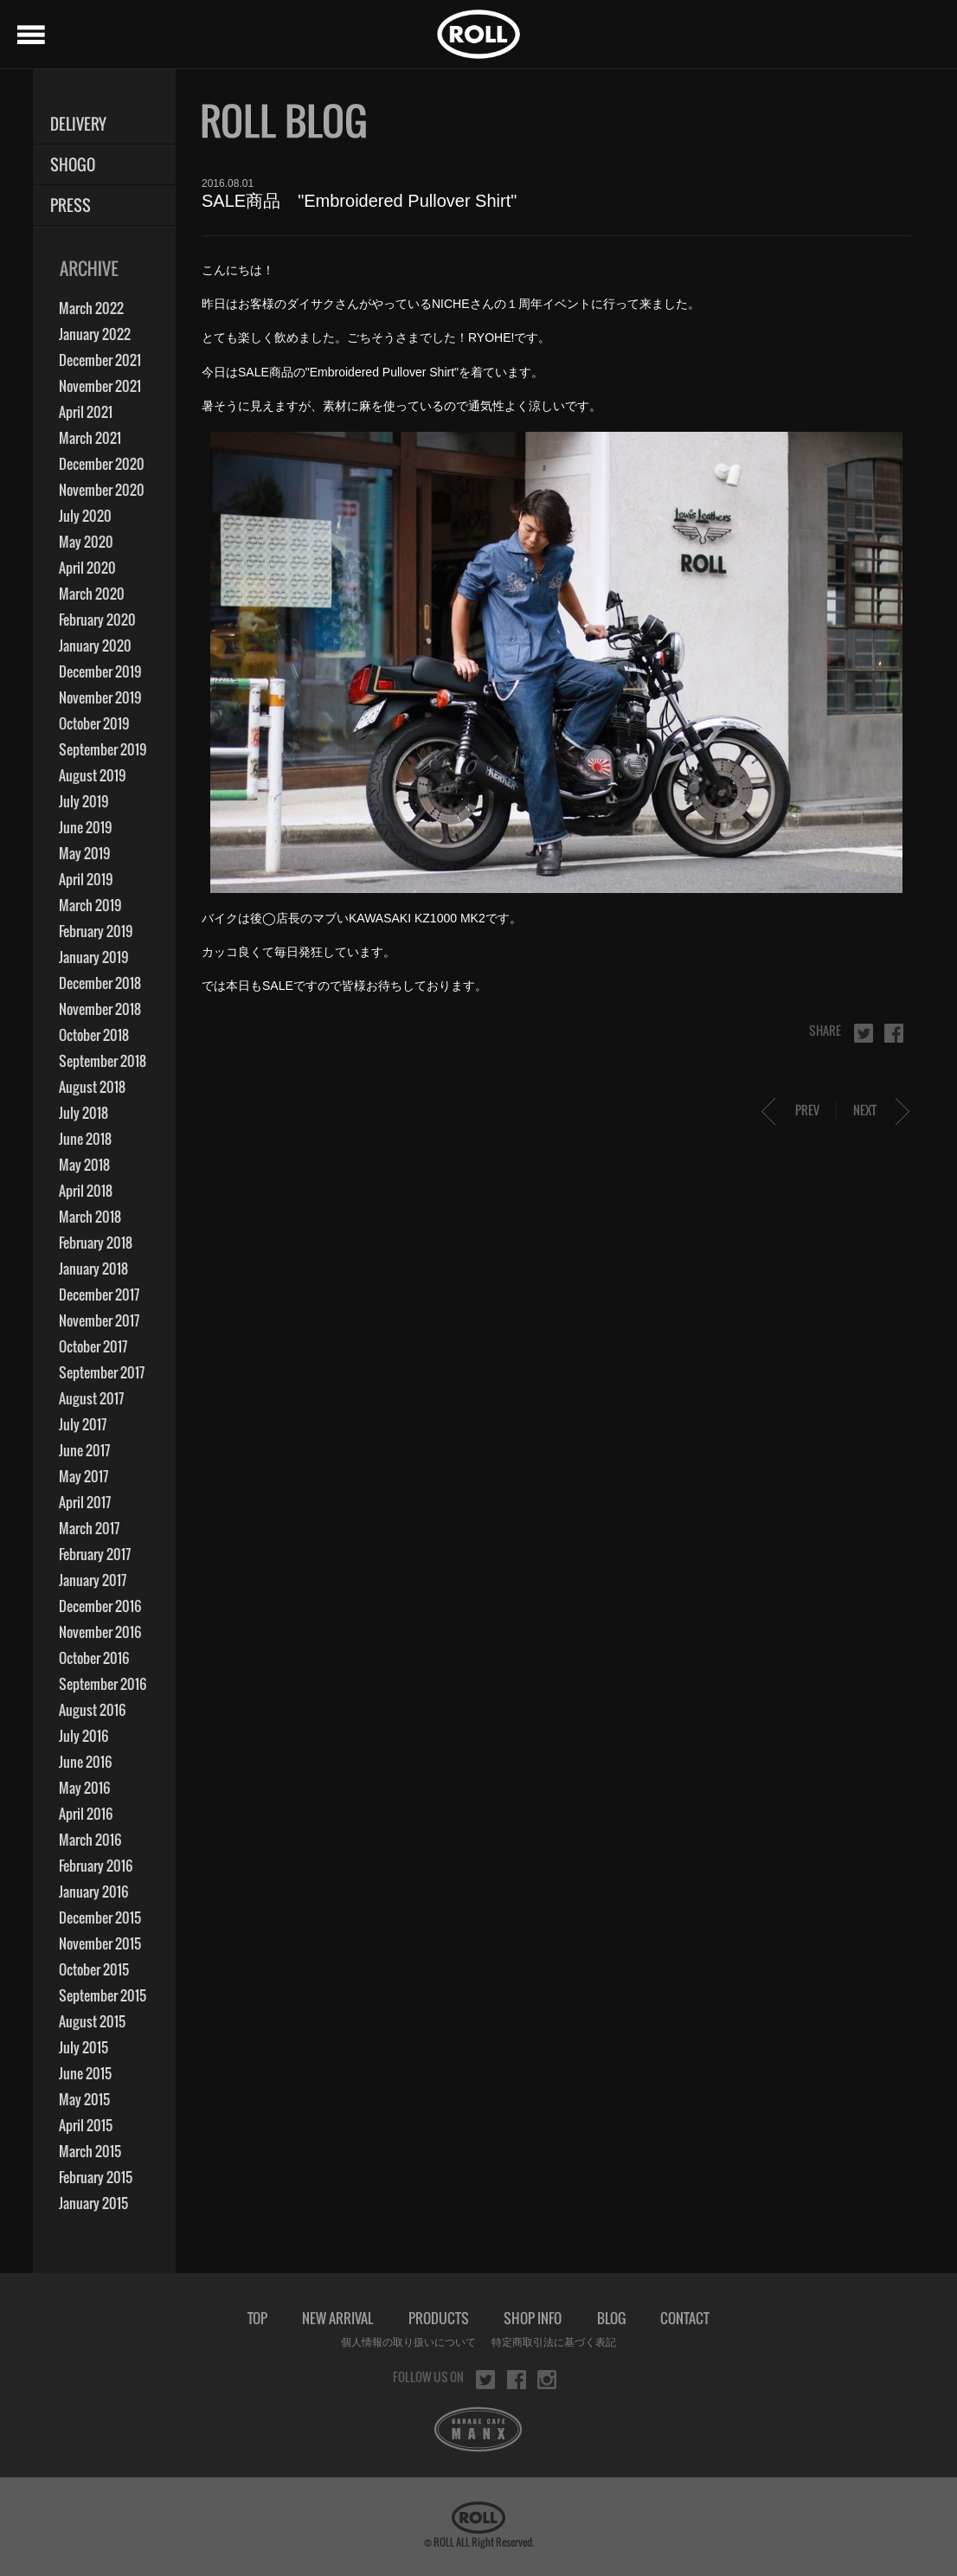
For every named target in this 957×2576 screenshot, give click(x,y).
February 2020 (97, 619)
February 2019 (95, 931)
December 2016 (100, 1606)
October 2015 (94, 1969)
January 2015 (93, 2203)
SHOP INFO (533, 2318)
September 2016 (102, 1683)
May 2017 (83, 1476)
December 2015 (100, 1917)
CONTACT (685, 2318)
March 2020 (92, 593)
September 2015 (102, 1995)
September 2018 (102, 1060)
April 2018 (85, 1190)
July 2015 (83, 2047)
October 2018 (94, 1035)
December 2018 (100, 983)
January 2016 (93, 1891)
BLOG (611, 2318)
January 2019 (93, 957)
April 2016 (85, 1813)
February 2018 (95, 1242)
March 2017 (89, 1528)
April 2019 (85, 879)
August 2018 (92, 1086)
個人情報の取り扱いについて (408, 2342)
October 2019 (94, 723)
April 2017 (85, 1502)
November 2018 (100, 1009)
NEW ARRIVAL (337, 2318)
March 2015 (90, 2151)
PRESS (70, 205)
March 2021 (90, 437)
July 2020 (85, 515)
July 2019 (83, 801)
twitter (863, 1033)
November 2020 (102, 489)
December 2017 (99, 1294)
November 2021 (100, 386)
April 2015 (85, 2125)
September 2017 (102, 1372)
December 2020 (102, 463)
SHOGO (72, 165)
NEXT (865, 1110)
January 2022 (95, 334)
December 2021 (100, 360)
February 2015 (95, 2177)
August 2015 (92, 2021)
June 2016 (85, 1761)
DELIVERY (78, 124)
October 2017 (93, 1346)
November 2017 (99, 1320)
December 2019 (100, 671)
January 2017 (92, 1580)
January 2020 (95, 645)
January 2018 (93, 1268)
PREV (807, 1110)
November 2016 (100, 1632)
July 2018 (83, 1112)
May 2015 (84, 2099)
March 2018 (90, 1216)
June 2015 (85, 2073)
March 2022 (91, 308)
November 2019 (100, 697)
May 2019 (84, 853)
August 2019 (92, 775)
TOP (257, 2318)
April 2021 (85, 411)
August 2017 (91, 1398)
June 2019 (85, 827)
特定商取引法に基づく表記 (553, 2342)
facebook (893, 1033)
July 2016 (83, 1735)
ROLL (478, 34)
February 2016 (95, 1865)
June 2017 (84, 1450)
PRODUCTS (438, 2318)
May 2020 (86, 541)
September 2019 (102, 749)
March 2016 (90, 1839)
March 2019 (90, 905)
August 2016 (92, 1709)
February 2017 (95, 1554)
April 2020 (87, 567)
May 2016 (84, 1787)
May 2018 (84, 1164)
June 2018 (85, 1138)
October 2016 (94, 1658)
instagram (546, 2379)
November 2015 (100, 1943)
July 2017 (82, 1424)
